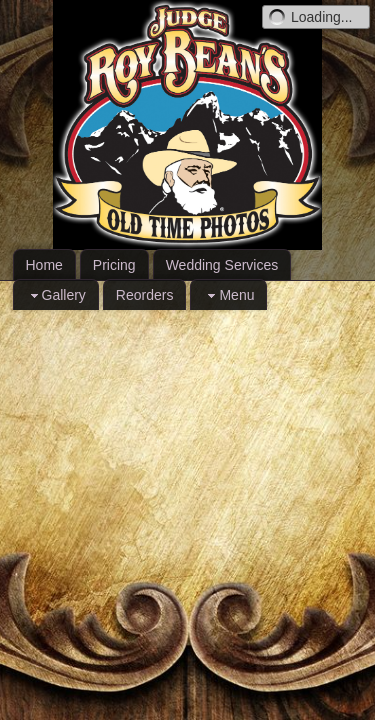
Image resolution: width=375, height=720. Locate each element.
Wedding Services (222, 265)
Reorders (145, 295)
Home (44, 265)
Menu (228, 295)
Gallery (56, 295)
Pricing (114, 265)
